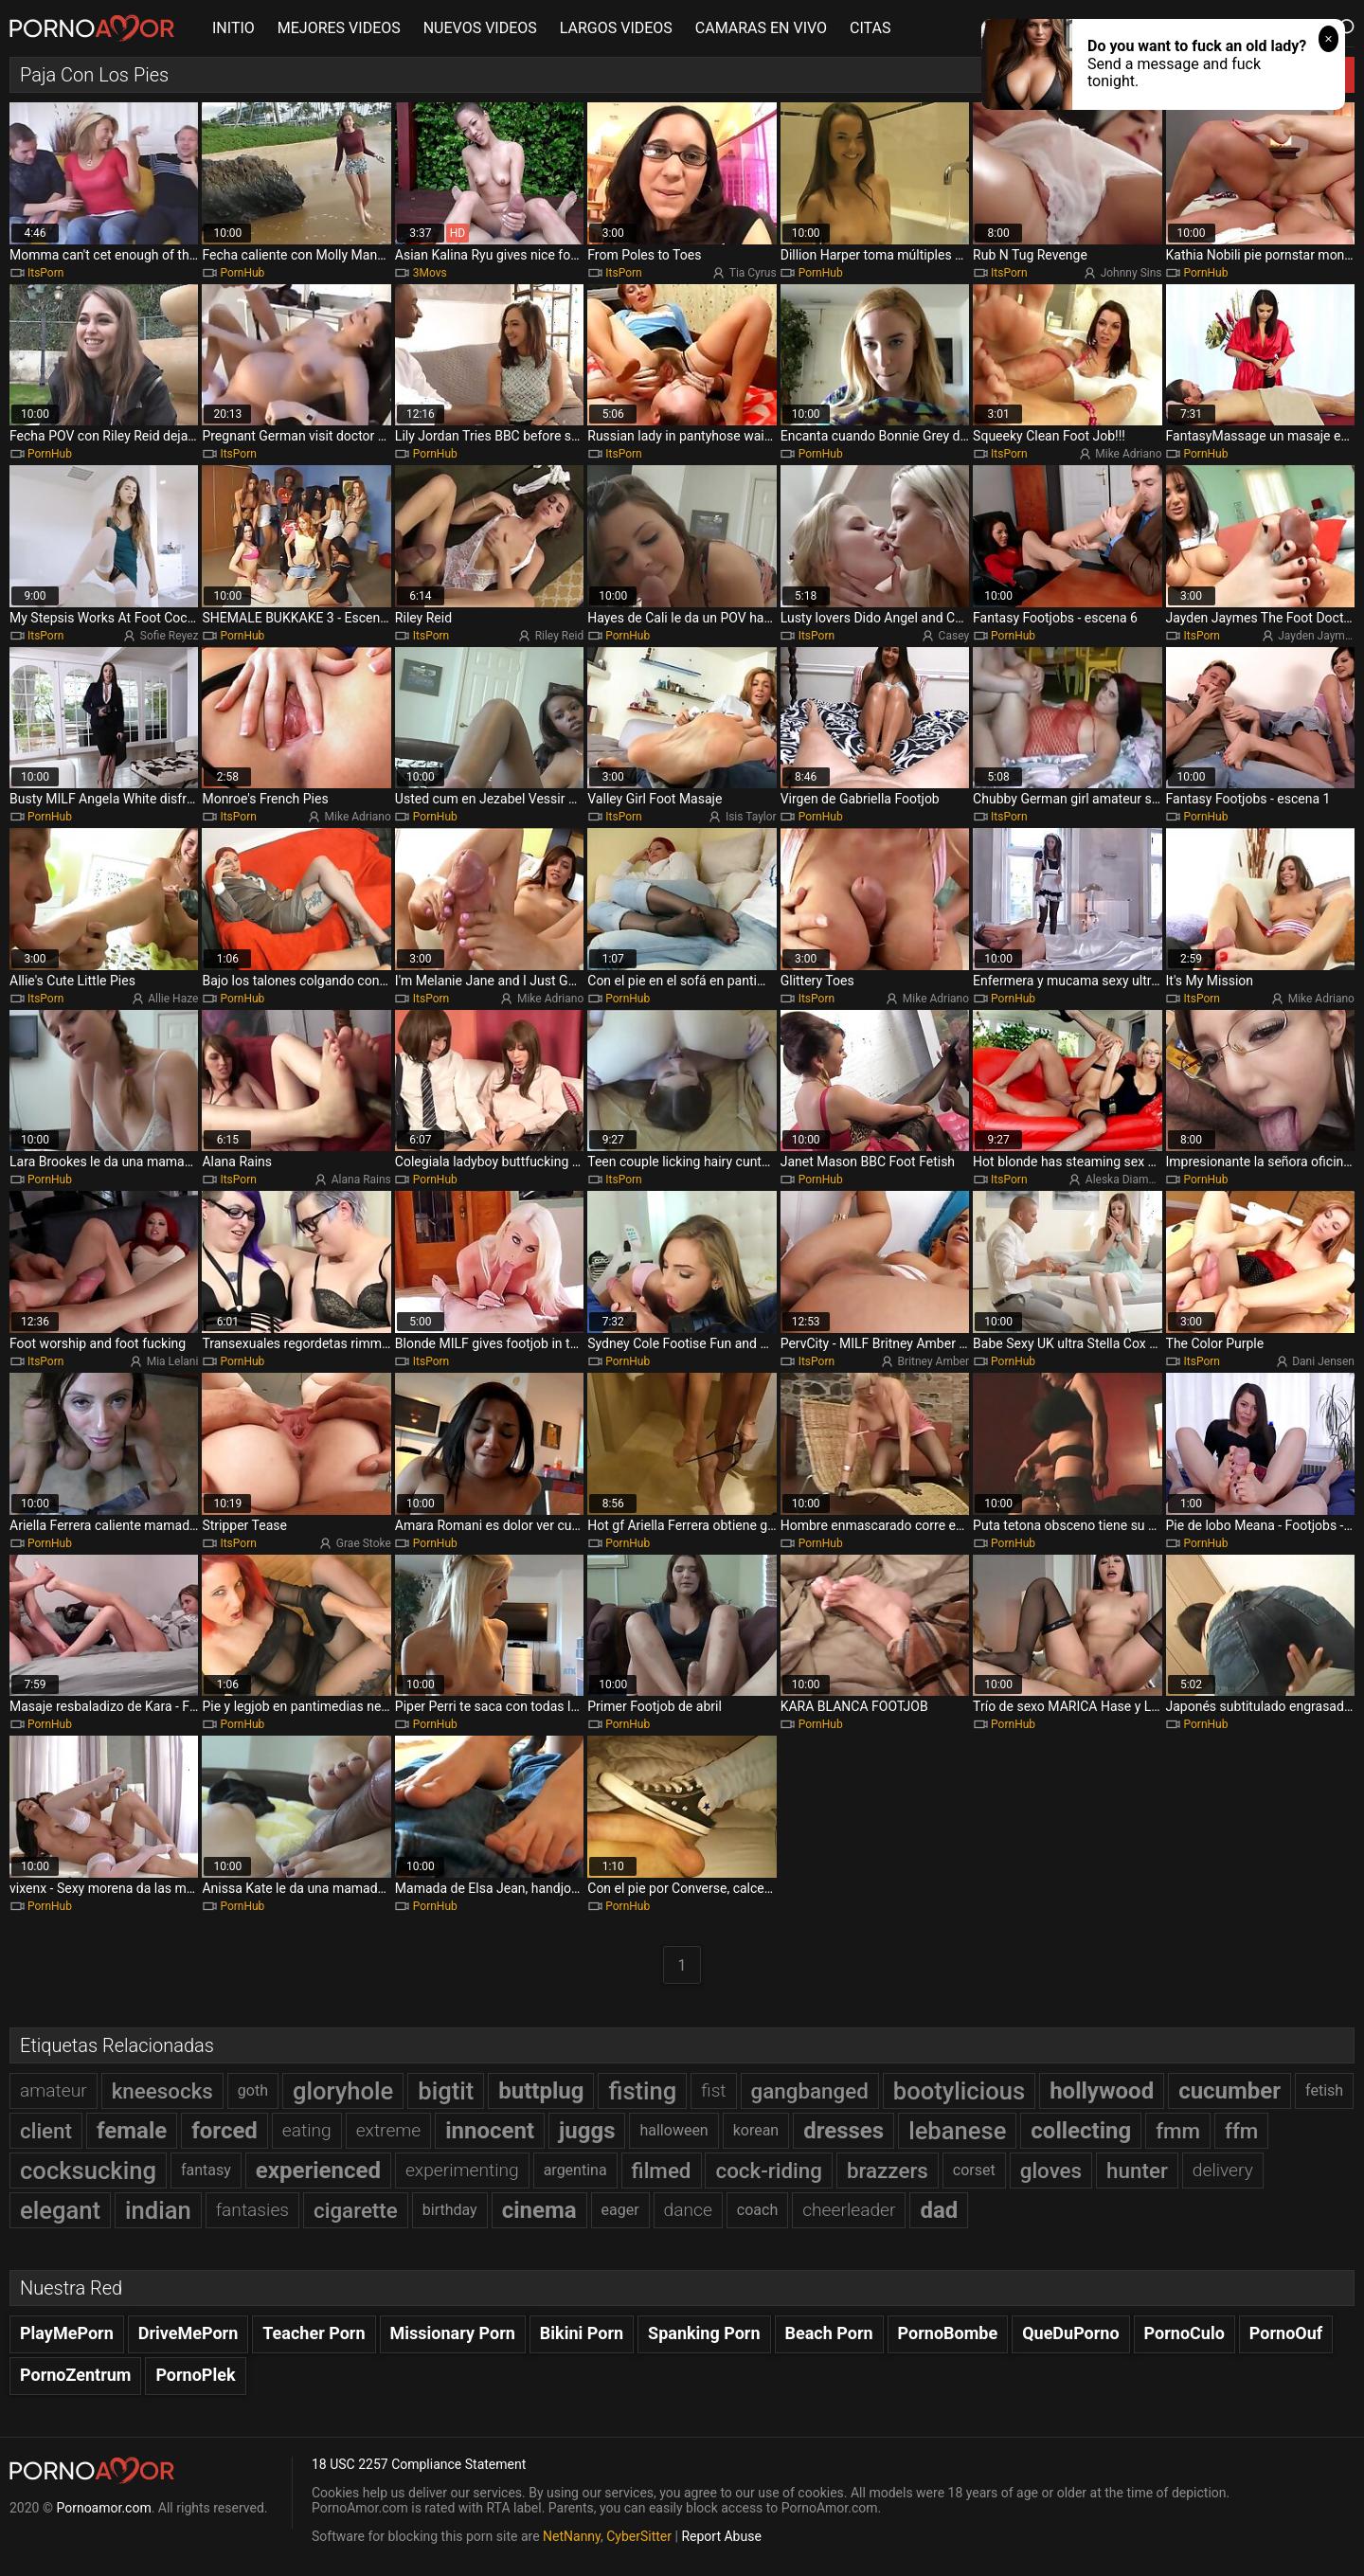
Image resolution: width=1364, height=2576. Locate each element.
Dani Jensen (1323, 1361)
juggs (587, 2130)
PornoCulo (1184, 2333)
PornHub (242, 272)
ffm (1241, 2130)
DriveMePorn (188, 2333)
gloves (1051, 2170)
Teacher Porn (313, 2333)
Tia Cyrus (753, 272)
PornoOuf (1285, 2333)
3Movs (430, 272)
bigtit (446, 2091)
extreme (389, 2130)
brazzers (887, 2170)
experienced (318, 2170)
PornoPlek (195, 2375)
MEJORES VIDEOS (339, 28)
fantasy (206, 2170)
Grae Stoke (363, 1543)
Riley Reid (559, 635)
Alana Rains (361, 1179)
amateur (53, 2090)
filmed (661, 2170)
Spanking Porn (704, 2333)
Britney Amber (933, 1361)
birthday (449, 2210)
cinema (539, 2210)
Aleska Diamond (1127, 1179)
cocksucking (88, 2170)
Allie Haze (173, 998)
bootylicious (959, 2091)
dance (688, 2210)
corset (974, 2170)
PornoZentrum (75, 2375)
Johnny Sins (1131, 272)
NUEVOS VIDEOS (480, 28)
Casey (954, 635)
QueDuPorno (1070, 2333)
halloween (673, 2130)
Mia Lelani (173, 1361)
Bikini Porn (581, 2333)
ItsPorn (45, 272)
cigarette (356, 2210)
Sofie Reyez (169, 635)
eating (307, 2130)
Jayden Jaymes (1317, 635)
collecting (1081, 2130)
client (46, 2130)
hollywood (1102, 2091)
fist (713, 2090)
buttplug (540, 2091)
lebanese (957, 2131)
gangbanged (810, 2091)
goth (253, 2090)
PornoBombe (948, 2333)
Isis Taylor (751, 816)
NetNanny (572, 2536)
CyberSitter (639, 2536)
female (132, 2130)
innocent (489, 2130)
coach (757, 2210)
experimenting (462, 2170)
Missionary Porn (452, 2333)
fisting (642, 2091)
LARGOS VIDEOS (616, 28)
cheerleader (848, 2210)
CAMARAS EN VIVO (761, 28)
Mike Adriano (1128, 453)
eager (620, 2210)
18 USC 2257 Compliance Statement (419, 2464)
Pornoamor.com (103, 2507)
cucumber (1229, 2091)
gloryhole (343, 2091)
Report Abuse (721, 2536)
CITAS (870, 28)
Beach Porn (829, 2333)
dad (939, 2210)
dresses (843, 2130)
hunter (1137, 2170)
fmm (1178, 2130)
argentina (575, 2170)
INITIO (233, 28)
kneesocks (162, 2091)
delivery (1223, 2170)
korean (756, 2130)
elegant (60, 2210)
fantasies (252, 2210)
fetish (1324, 2090)
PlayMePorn (67, 2333)
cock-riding (768, 2170)
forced (224, 2130)
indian (158, 2210)
